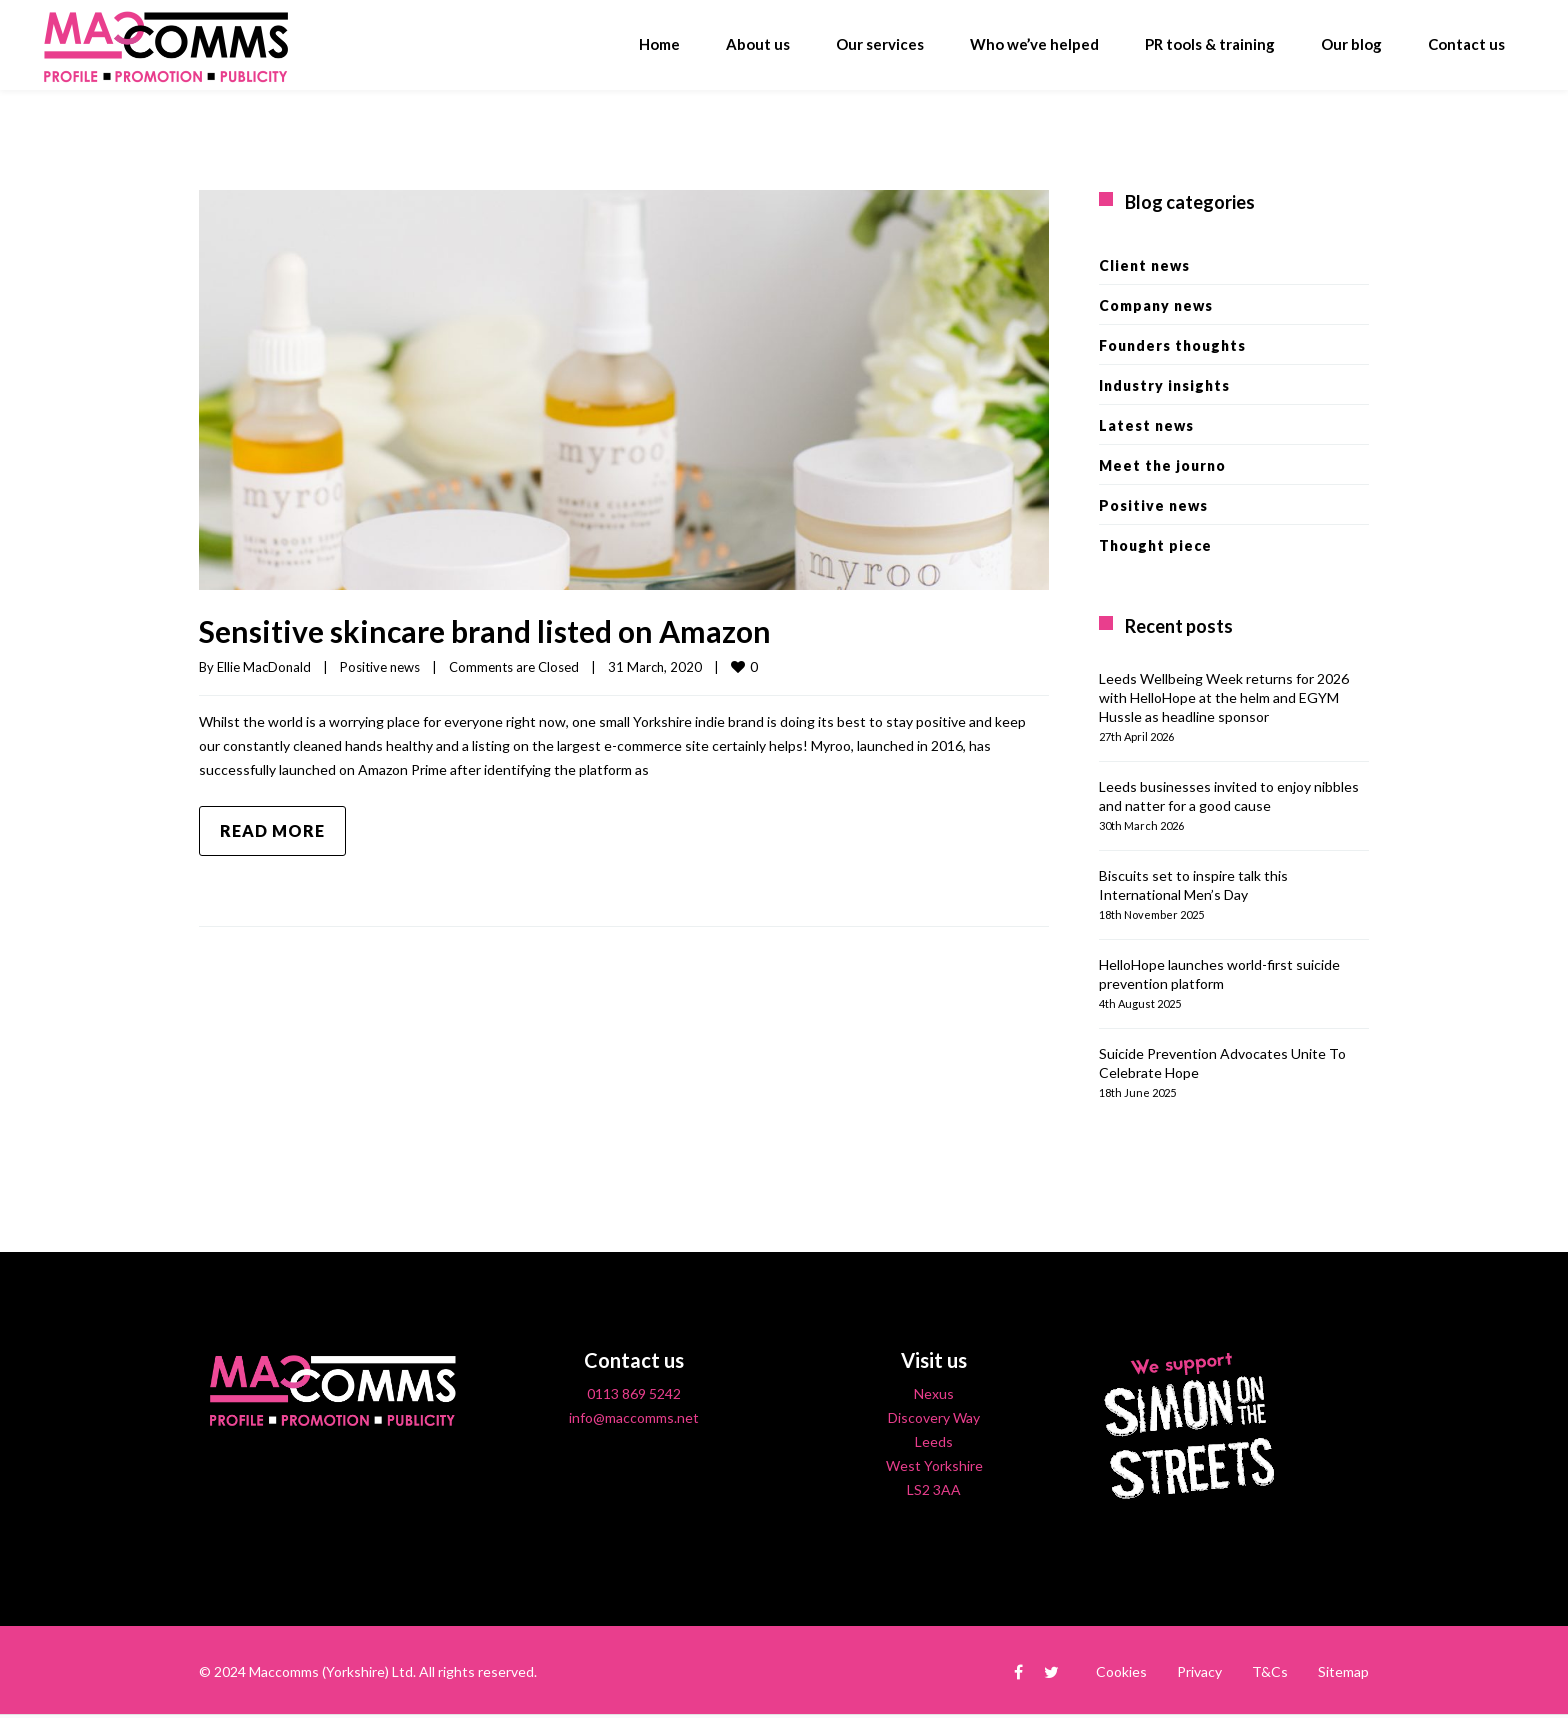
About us (758, 44)
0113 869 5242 (634, 1393)
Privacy (1199, 1671)
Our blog (1351, 44)
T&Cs (1270, 1671)
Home (659, 44)
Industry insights (1164, 385)
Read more (272, 830)
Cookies (1121, 1671)
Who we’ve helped (1034, 44)
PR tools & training (1210, 44)
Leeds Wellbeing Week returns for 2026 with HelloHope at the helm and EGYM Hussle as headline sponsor (1224, 697)
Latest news (1146, 425)
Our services (880, 44)
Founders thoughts (1172, 345)
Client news (1144, 265)
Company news (1156, 305)
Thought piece (1155, 545)
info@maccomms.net (634, 1417)
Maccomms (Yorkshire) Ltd (331, 1671)
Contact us (1466, 44)
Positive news (380, 667)
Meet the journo (1162, 465)
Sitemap (1343, 1671)
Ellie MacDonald (264, 667)
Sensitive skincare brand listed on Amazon (485, 631)
